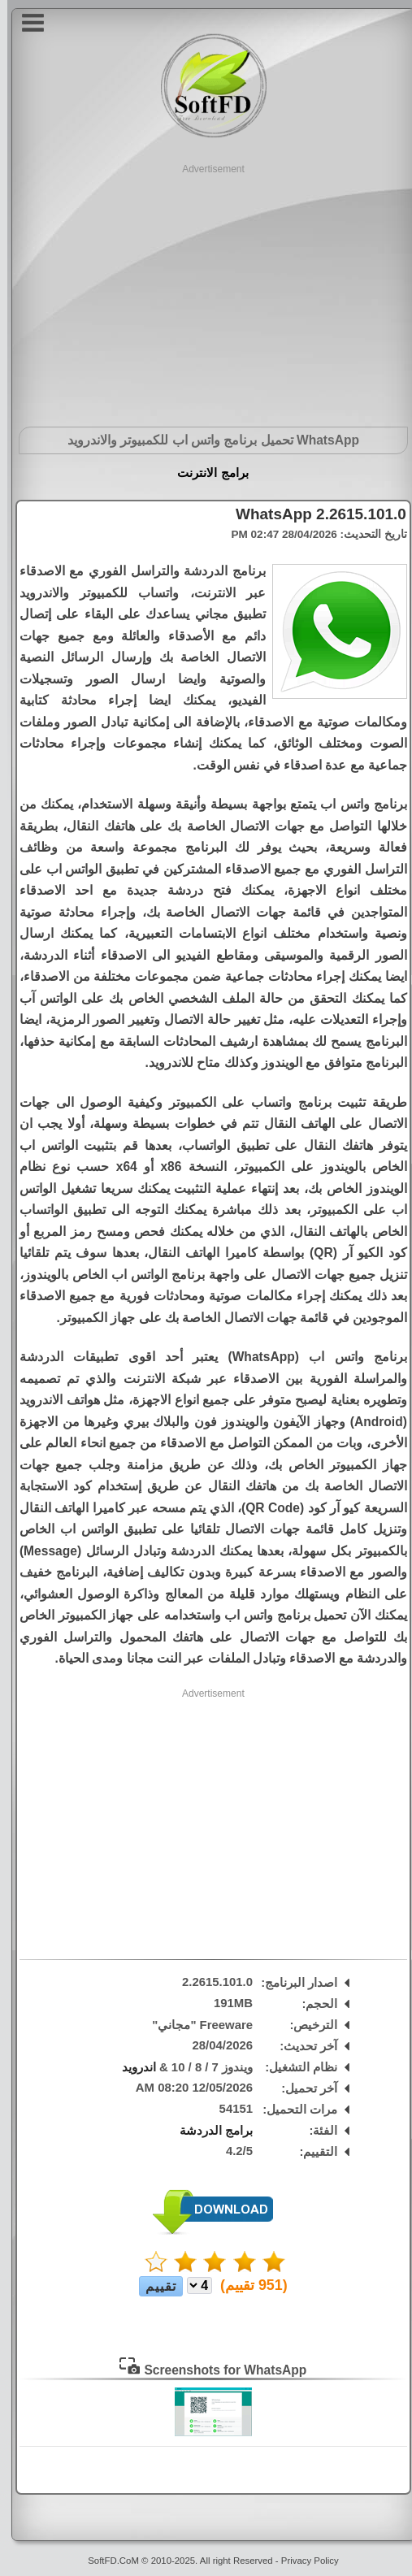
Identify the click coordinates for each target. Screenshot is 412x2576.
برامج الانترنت (205, 472)
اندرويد (132, 2067)
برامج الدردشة (208, 2130)
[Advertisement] (206, 290)
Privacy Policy (303, 2560)
